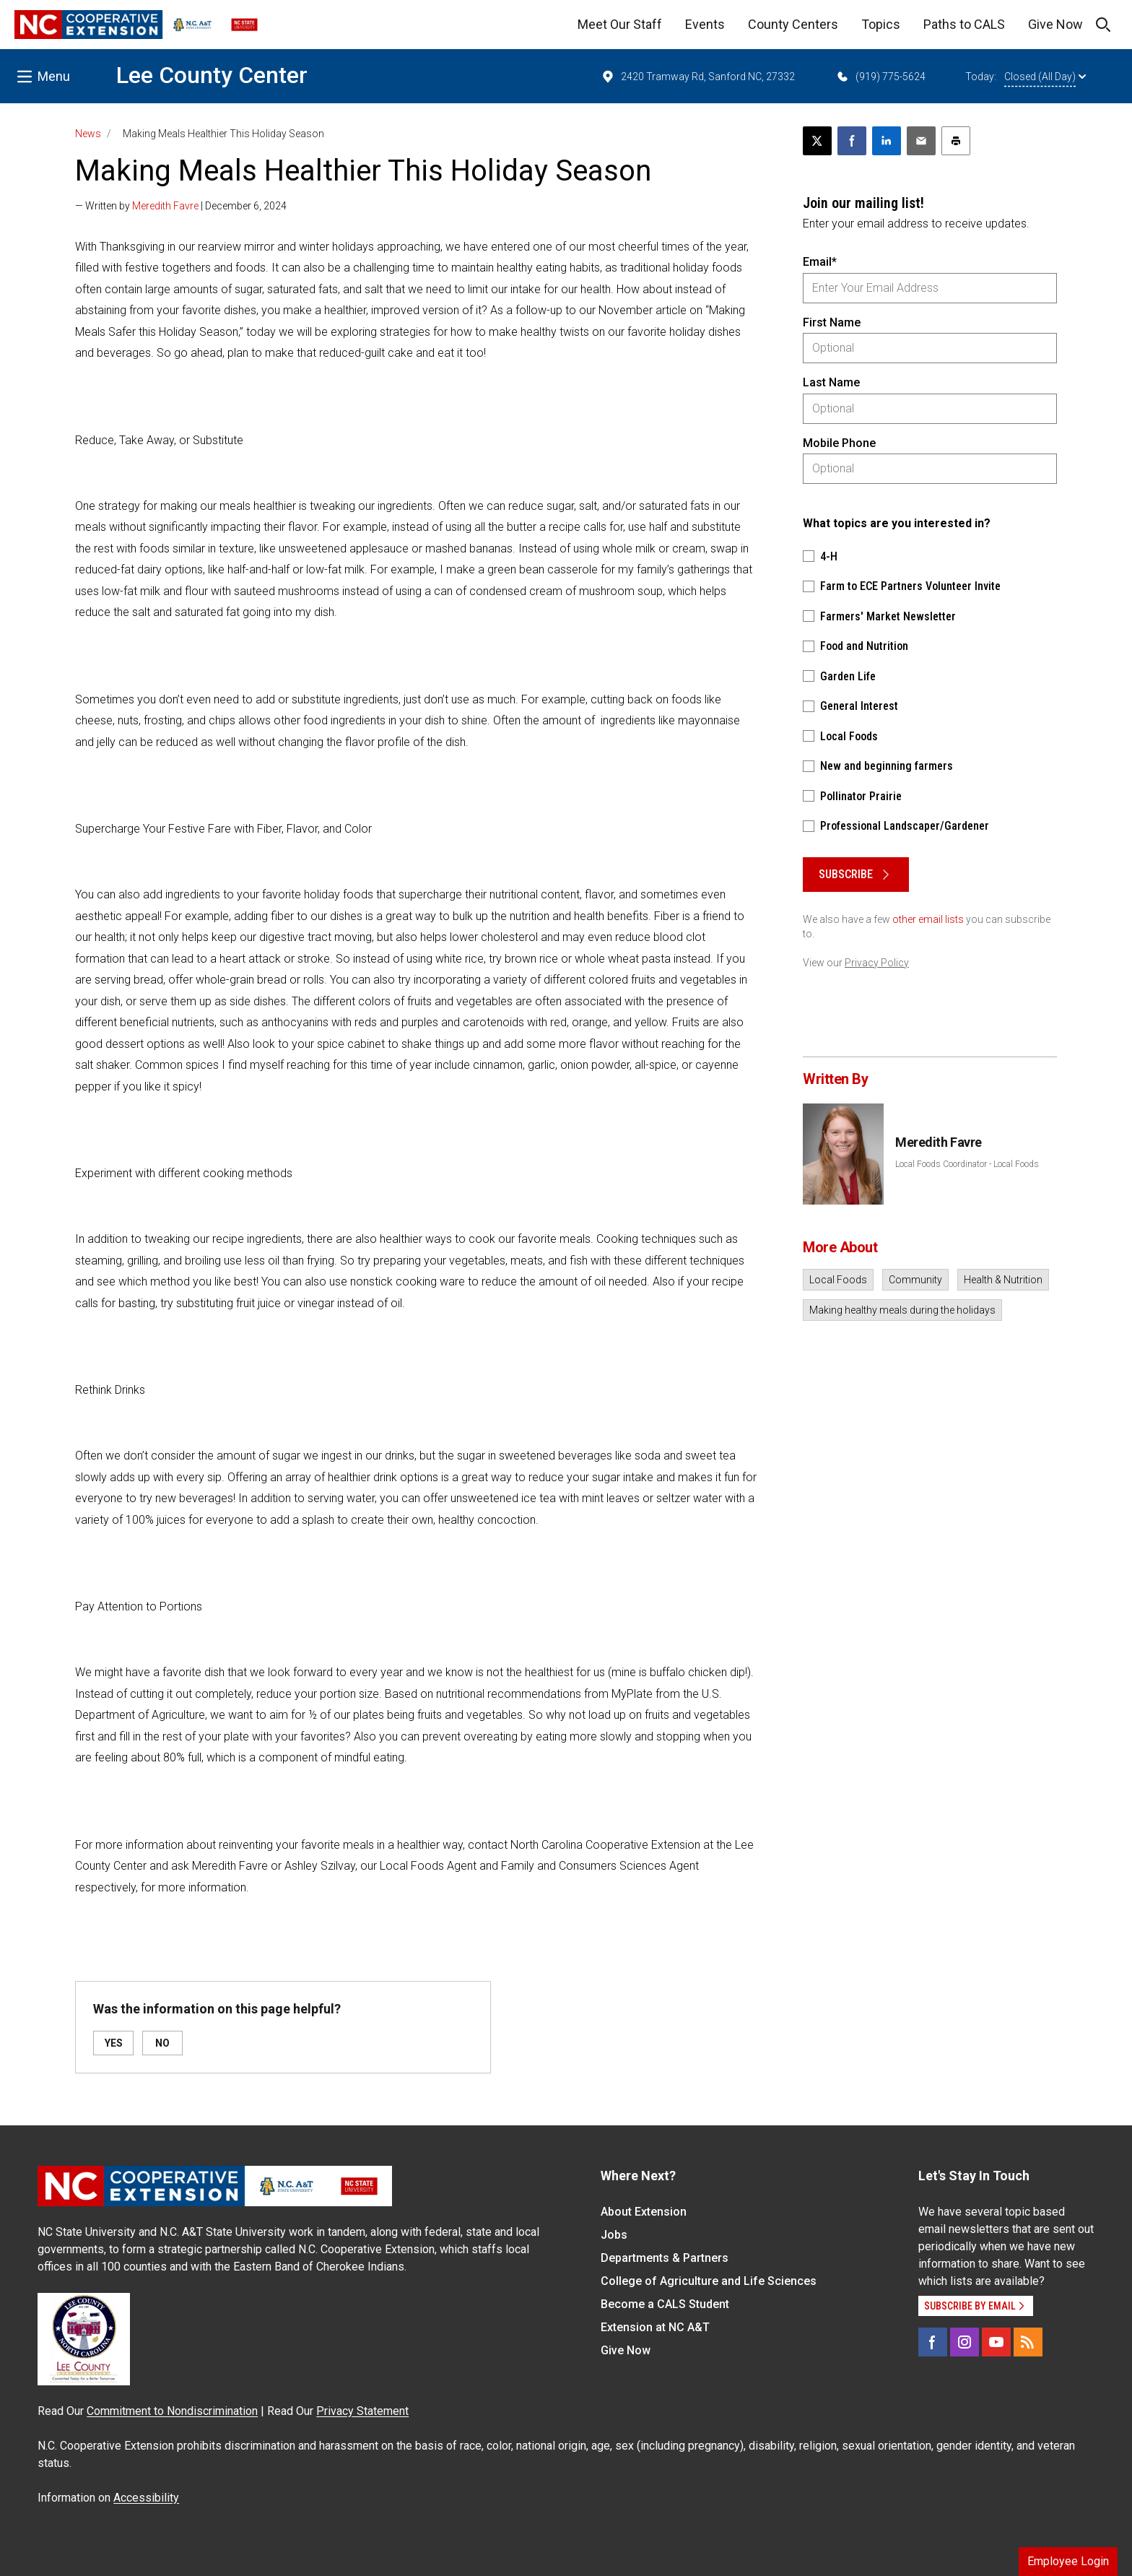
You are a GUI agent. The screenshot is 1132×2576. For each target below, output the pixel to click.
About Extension (644, 2212)
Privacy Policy (877, 962)
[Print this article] (955, 140)
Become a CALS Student (665, 2304)
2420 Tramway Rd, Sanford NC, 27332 (698, 76)
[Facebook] (932, 2342)
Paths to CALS (964, 24)
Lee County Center (212, 75)
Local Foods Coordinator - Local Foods (967, 1164)
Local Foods (838, 1279)
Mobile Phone (839, 443)
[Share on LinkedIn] (886, 140)
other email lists (928, 919)
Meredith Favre (165, 206)
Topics (880, 24)
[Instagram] (964, 2342)
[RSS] (1028, 2342)
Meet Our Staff (620, 24)
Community (915, 1279)
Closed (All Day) (1045, 76)
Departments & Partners (664, 2258)
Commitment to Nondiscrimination (172, 2411)
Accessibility (146, 2498)
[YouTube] (996, 2342)
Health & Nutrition (1003, 1279)
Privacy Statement (362, 2411)
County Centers (793, 24)
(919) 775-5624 (880, 76)
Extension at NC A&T (655, 2327)
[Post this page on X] (817, 140)
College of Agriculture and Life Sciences (709, 2281)
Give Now (1055, 24)
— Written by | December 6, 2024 (181, 206)
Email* (820, 262)
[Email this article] (921, 140)
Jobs (614, 2235)
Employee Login (1068, 2561)
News (88, 133)
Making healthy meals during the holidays (902, 1310)
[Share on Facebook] (851, 140)
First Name (832, 322)
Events (705, 24)
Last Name (831, 382)
